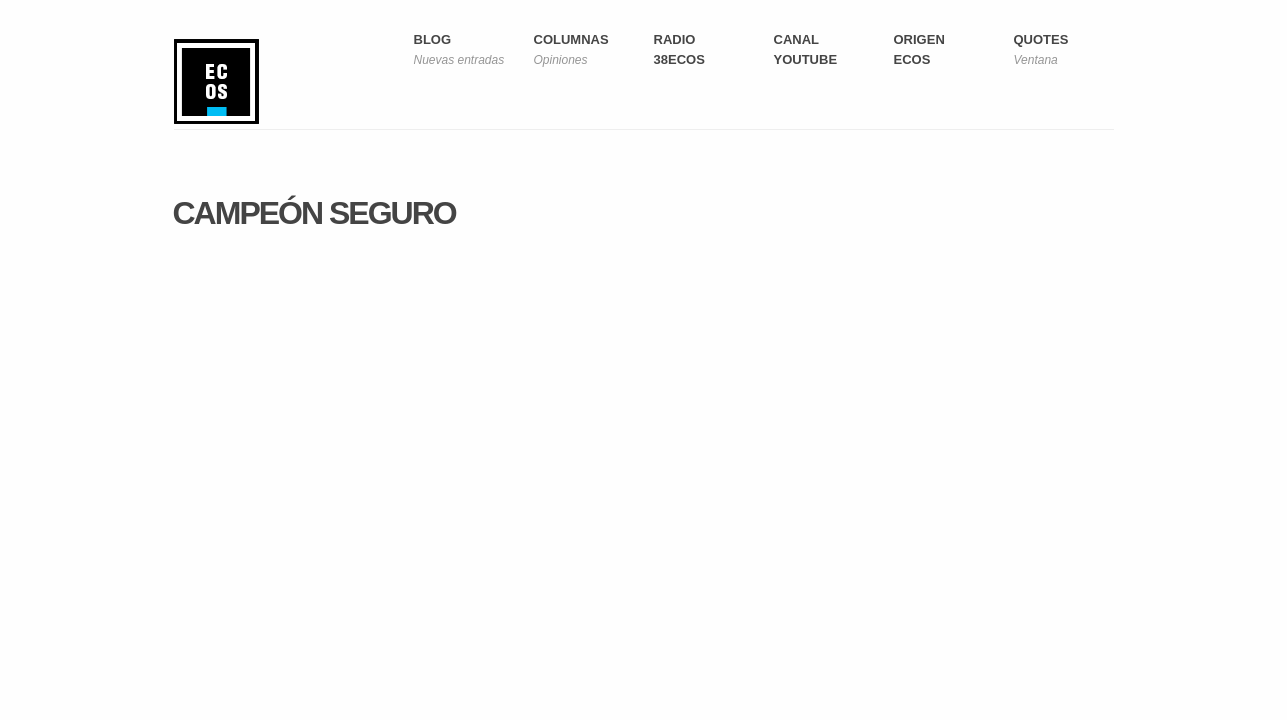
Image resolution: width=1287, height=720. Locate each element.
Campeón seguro (314, 213)
